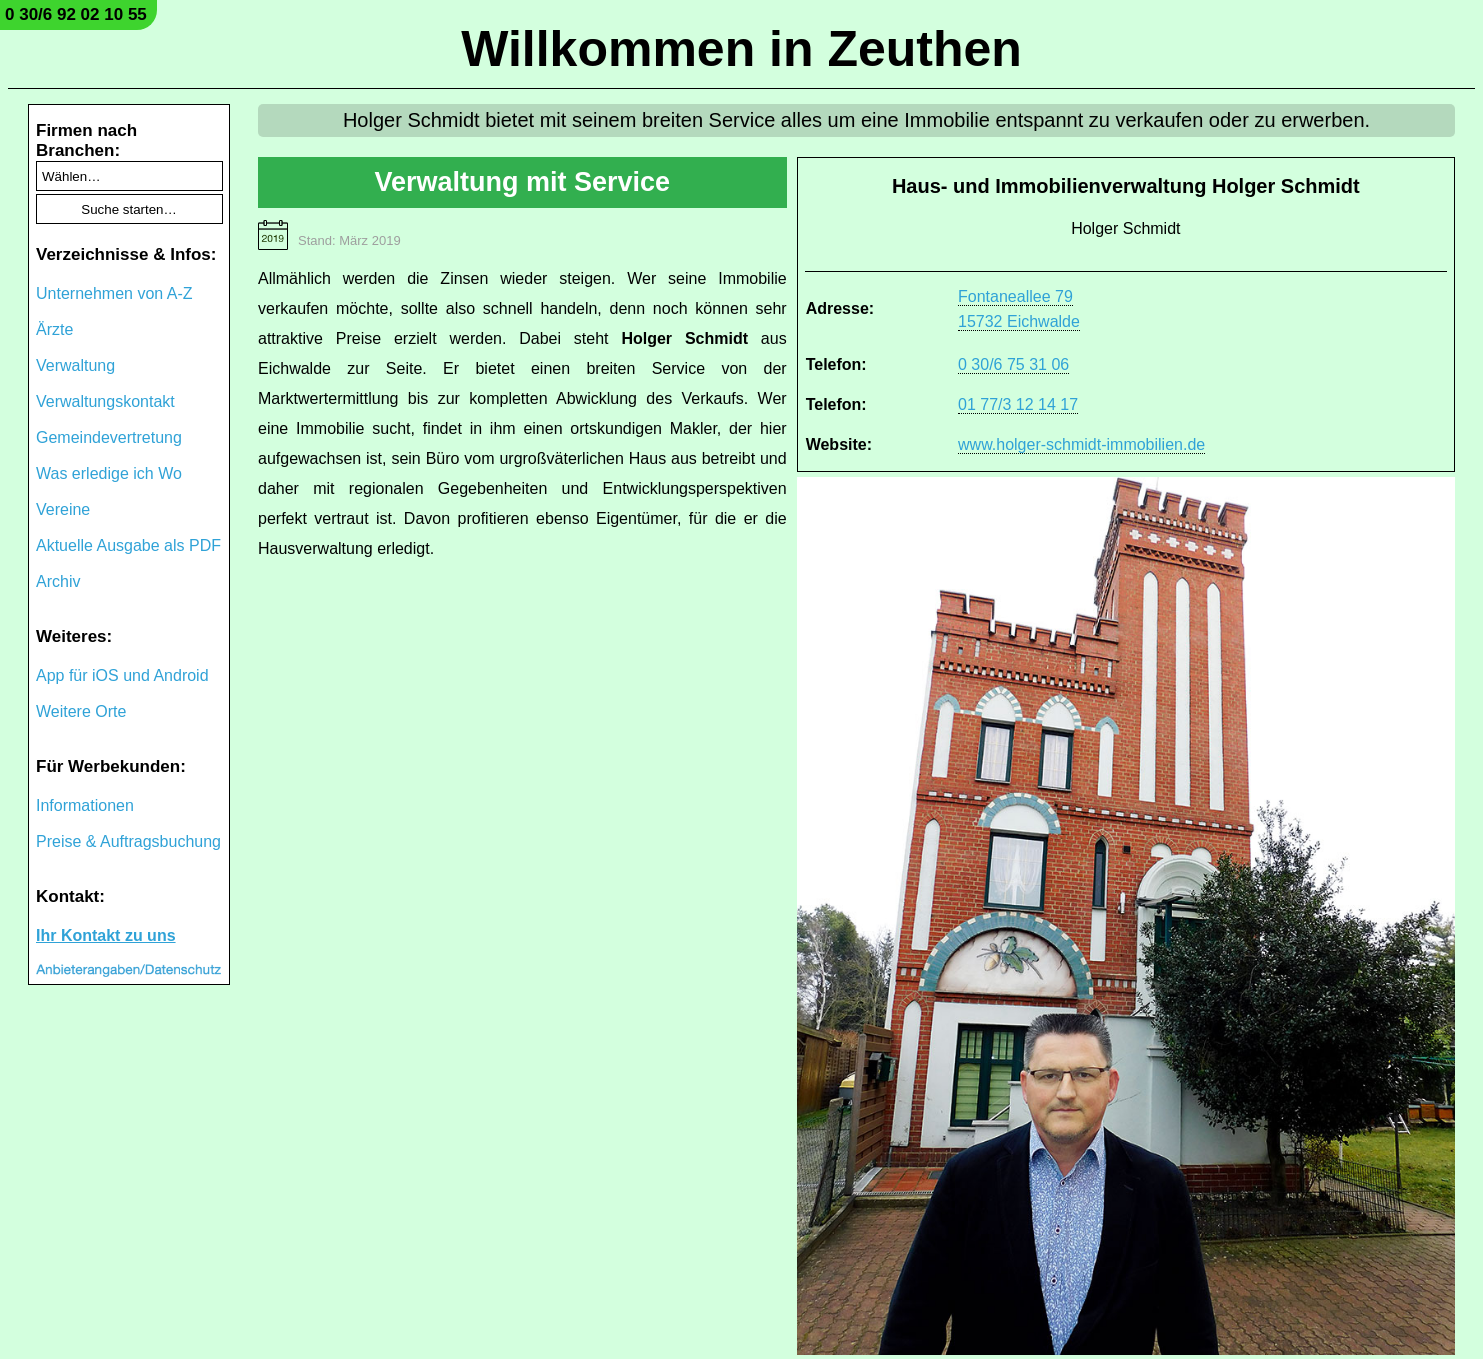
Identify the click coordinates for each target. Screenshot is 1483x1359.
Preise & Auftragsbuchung (128, 841)
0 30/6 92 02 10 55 (76, 14)
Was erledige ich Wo (109, 473)
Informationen (85, 805)
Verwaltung (75, 365)
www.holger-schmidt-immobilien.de (1081, 444)
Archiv (58, 581)
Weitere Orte (81, 711)
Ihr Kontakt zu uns (106, 935)
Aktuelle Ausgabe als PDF (128, 545)
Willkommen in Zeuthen (741, 49)
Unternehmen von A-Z (114, 293)
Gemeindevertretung (109, 437)
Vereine (63, 509)
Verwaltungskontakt (105, 401)
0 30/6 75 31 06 (1013, 364)
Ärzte (54, 329)
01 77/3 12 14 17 (1018, 404)
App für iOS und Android (122, 675)
